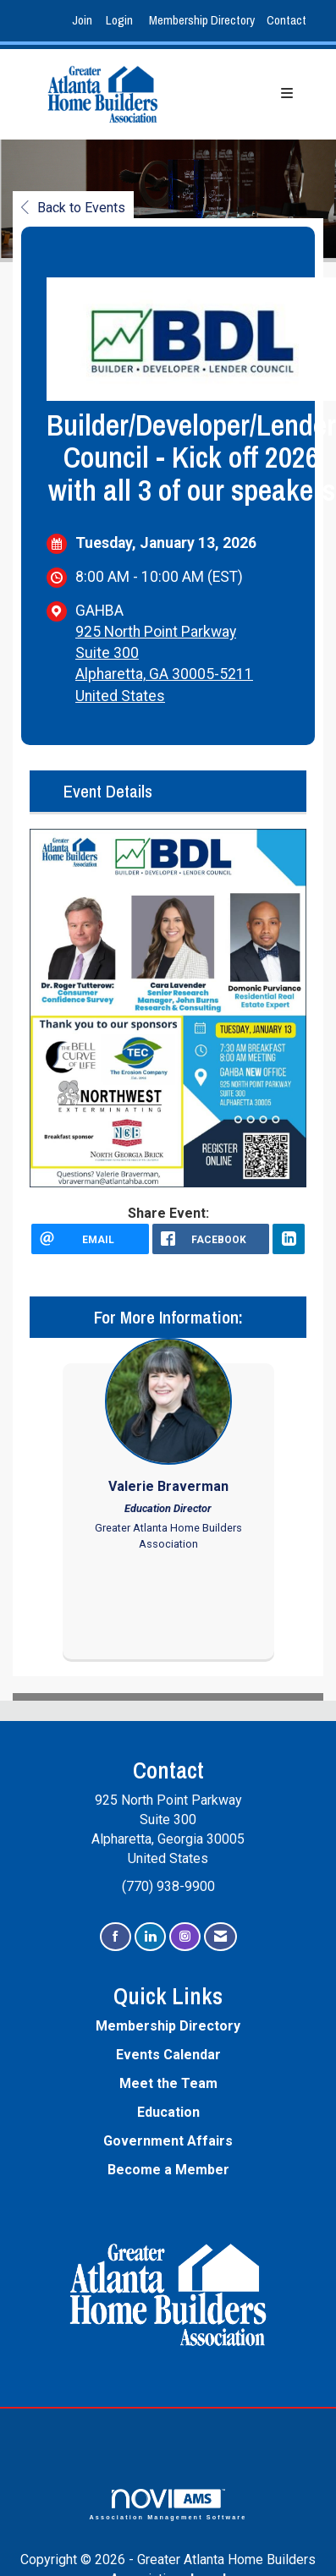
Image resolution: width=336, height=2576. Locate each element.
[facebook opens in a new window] (211, 1239)
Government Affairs (168, 2141)
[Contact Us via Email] (220, 1937)
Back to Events (73, 208)
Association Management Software (168, 2504)
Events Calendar (168, 2055)
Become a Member (168, 2170)
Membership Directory (202, 20)
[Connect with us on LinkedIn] (150, 1937)
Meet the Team (168, 2083)
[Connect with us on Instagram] (185, 1937)
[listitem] (84, 20)
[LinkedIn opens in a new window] (289, 1239)
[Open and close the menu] (247, 94)
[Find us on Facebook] (115, 1937)
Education (168, 2112)
